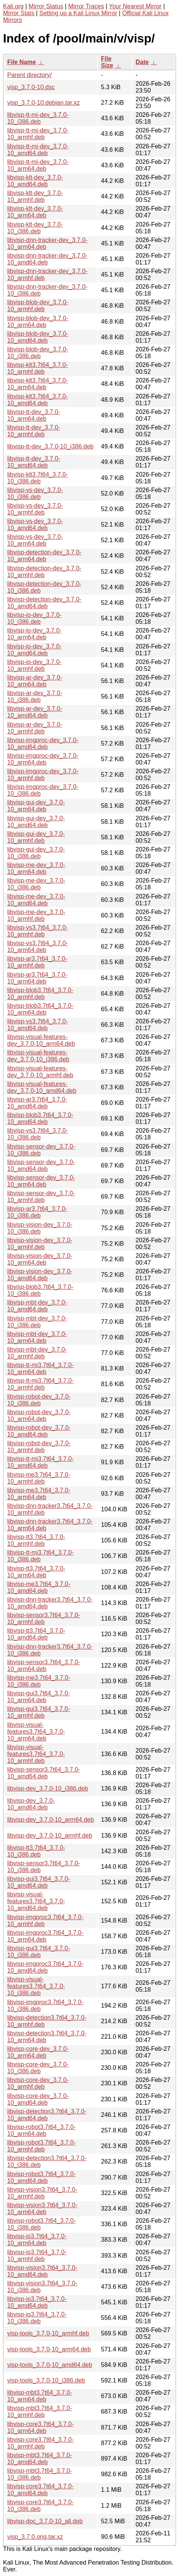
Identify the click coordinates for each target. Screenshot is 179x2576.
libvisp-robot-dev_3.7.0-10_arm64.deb (39, 1415)
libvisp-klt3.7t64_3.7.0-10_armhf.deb (37, 368)
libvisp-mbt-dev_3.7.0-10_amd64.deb (37, 1305)
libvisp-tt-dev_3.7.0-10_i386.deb (50, 446)
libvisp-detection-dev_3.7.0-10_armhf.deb (44, 571)
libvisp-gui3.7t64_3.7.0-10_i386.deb (38, 1951)
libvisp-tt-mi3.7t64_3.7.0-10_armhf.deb (40, 1384)
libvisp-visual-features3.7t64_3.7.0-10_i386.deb (36, 1986)
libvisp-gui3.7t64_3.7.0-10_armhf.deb (38, 1712)
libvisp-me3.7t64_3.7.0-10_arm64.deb (38, 1493)
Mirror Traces (86, 6)
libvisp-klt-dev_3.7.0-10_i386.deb (35, 227)
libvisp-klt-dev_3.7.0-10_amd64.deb (35, 180)
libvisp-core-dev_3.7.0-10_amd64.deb (38, 2099)
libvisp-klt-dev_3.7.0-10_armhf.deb (35, 196)
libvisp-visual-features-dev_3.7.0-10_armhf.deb (40, 1071)
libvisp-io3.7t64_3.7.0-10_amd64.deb (37, 2302)
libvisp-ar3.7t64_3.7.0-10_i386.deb (37, 1212)
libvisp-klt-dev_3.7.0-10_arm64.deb (35, 212)
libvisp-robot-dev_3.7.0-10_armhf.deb (39, 1446)
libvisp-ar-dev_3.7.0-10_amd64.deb (34, 712)
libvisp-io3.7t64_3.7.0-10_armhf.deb (37, 2255)
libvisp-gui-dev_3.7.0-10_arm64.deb (36, 805)
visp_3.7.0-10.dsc (31, 87)
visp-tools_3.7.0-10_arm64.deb (49, 2349)
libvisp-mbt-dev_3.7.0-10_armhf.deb (37, 1353)
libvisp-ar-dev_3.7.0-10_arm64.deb (34, 681)
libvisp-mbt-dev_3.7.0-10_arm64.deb (37, 1337)
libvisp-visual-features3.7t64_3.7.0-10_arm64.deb (36, 1732)
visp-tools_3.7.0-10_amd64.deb (49, 2365)
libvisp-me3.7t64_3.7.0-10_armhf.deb (38, 1478)
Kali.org (13, 6)
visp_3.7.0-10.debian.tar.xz (43, 102)
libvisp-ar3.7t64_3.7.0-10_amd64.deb (37, 1102)
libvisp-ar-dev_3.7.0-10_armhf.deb (34, 728)
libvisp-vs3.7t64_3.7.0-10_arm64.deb (37, 946)
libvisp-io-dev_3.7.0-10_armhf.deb (34, 665)
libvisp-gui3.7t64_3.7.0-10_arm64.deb (38, 1696)
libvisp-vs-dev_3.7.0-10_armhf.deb (35, 509)
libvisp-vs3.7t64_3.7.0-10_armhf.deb (37, 931)
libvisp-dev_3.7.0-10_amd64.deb (31, 1804)
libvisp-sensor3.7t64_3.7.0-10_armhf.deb (43, 1618)
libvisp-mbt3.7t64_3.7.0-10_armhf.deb (39, 2411)
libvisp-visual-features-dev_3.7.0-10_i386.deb (38, 1055)
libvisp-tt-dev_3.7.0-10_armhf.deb (33, 430)
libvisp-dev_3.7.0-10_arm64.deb (50, 1819)
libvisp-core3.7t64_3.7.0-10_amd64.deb (40, 2489)
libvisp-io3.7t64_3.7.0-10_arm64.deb (37, 2239)
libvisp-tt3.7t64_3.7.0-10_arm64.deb (36, 1571)
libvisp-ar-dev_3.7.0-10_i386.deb (34, 696)
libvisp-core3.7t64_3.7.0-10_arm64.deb (40, 2427)
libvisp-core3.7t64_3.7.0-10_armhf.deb (40, 2443)
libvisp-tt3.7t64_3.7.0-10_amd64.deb (36, 1634)
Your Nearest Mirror (135, 6)
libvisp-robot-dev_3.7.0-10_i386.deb (39, 1400)
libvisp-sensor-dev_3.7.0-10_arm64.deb (41, 1181)
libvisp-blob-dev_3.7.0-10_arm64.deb (37, 321)
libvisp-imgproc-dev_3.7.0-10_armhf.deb (43, 774)
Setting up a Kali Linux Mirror (78, 13)
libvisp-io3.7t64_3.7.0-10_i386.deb (37, 2317)
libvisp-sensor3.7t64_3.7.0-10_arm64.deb (43, 1665)
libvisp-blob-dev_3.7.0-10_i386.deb (37, 352)
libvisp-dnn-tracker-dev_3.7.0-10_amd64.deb (47, 259)
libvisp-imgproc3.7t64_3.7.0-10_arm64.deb (45, 1936)
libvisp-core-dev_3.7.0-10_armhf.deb (38, 2083)
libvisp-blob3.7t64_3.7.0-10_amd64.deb (40, 1118)
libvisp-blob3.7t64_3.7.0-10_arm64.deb (40, 1009)
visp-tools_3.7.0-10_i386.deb (46, 2380)
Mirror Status (45, 6)
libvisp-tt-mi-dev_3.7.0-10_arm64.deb (38, 165)
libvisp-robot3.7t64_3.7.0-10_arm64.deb (41, 2130)
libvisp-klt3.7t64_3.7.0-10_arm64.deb (37, 383)
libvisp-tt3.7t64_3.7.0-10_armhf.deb (36, 1540)
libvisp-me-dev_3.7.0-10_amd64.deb (36, 899)
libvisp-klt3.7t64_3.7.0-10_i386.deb (37, 478)
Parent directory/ (29, 75)
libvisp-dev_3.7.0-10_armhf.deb (49, 1835)
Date (142, 62)
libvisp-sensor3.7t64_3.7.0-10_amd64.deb (43, 1773)
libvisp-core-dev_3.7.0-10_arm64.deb (38, 2052)
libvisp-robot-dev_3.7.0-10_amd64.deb (39, 1431)
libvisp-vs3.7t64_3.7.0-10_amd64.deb (37, 1024)
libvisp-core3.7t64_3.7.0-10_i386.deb (40, 2505)
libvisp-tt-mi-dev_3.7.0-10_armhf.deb (38, 133)
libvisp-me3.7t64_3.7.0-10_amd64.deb (38, 1587)
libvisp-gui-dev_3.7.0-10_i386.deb (36, 852)
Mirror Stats (19, 13)
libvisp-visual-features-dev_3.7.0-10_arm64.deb (41, 1040)
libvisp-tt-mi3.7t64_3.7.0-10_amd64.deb (40, 1462)
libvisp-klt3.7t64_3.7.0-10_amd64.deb (37, 399)
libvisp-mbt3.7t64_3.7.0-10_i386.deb (39, 2474)
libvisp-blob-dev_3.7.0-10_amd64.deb (37, 337)
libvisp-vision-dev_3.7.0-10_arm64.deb (39, 1259)
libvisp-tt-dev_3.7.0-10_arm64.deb (33, 415)
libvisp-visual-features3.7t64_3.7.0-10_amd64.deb (36, 1901)
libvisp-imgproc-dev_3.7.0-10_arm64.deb (43, 759)
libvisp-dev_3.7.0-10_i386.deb (47, 1788)
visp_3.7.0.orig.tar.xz (35, 2537)
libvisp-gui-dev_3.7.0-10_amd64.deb (36, 821)
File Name (21, 62)
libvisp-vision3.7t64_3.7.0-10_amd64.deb (42, 2271)
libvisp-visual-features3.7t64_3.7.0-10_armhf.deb (36, 1754)
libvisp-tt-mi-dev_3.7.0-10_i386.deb (38, 118)
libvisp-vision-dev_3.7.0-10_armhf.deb (39, 1243)
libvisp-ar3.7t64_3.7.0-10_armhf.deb (37, 962)
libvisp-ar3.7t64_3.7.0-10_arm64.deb (37, 978)
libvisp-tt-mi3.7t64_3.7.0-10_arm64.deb (40, 1368)
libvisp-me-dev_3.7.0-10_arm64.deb (36, 868)
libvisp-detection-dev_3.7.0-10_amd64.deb (44, 602)
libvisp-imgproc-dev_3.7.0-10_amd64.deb (43, 743)
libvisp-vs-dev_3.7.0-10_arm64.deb (35, 540)
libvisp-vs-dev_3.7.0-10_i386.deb (35, 493)
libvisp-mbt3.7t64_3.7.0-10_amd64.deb (39, 2458)
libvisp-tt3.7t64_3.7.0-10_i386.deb (36, 1851)
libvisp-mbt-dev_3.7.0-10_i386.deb (37, 1321)
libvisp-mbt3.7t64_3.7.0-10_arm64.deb (39, 2396)
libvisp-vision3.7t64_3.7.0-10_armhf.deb (42, 2193)
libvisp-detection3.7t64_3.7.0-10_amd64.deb (46, 2114)
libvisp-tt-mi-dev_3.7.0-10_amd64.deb (38, 149)
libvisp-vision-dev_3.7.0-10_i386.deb (39, 1228)
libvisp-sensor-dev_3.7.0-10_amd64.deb (41, 1165)
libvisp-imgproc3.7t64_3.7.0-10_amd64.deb (45, 1967)
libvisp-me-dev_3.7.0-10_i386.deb (36, 884)
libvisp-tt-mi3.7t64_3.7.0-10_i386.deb (40, 1556)
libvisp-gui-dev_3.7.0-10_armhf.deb (36, 837)
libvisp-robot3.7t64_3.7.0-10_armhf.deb (41, 2146)
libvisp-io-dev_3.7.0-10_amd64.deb (34, 649)
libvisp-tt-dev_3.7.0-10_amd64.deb (33, 462)
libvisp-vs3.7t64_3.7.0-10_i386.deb (37, 1134)
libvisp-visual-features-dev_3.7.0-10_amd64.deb (41, 1087)
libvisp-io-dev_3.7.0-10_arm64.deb (34, 633)
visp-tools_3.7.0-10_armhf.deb (48, 2333)
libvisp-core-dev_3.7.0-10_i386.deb (38, 2067)
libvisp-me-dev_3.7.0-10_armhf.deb (36, 915)
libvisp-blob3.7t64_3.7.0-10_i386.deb (40, 1290)
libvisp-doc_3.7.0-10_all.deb (45, 2521)
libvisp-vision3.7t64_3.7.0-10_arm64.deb (42, 2208)
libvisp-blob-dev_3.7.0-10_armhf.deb (37, 305)
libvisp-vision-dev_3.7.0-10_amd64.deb (39, 1274)
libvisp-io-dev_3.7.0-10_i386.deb (34, 618)
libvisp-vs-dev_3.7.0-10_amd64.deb (35, 524)
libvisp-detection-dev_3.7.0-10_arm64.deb (44, 555)
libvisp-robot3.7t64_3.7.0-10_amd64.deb (41, 2177)
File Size (107, 62)
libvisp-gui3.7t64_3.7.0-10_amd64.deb (38, 1882)
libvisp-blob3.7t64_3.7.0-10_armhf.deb (40, 993)
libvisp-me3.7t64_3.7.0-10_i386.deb (38, 1681)
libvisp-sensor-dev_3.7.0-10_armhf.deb (41, 1196)
